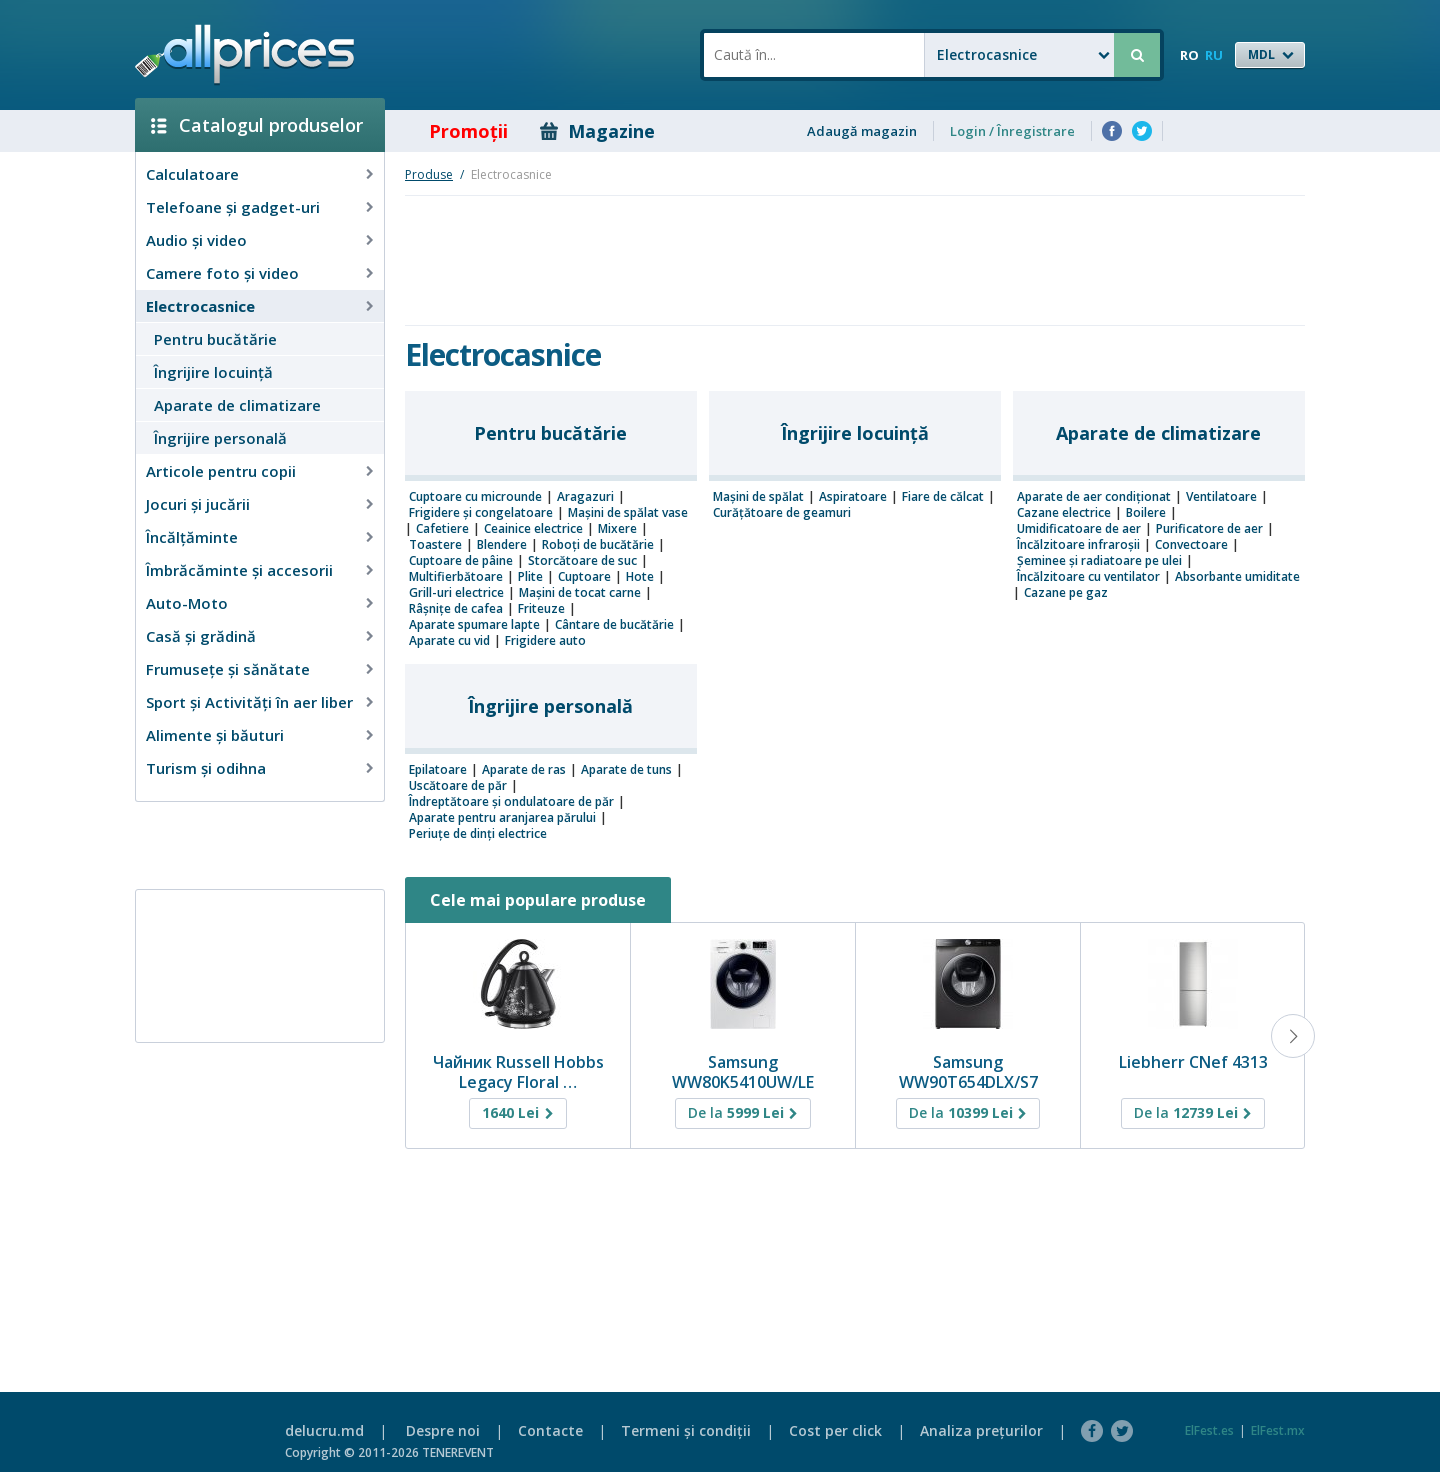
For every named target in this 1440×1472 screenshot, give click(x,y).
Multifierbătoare (456, 577)
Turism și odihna (206, 768)
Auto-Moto (187, 603)
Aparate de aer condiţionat (1094, 497)
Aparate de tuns (626, 770)
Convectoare (1191, 545)
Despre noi (443, 1430)
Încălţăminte (192, 537)
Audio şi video (196, 240)
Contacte (550, 1430)
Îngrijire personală (220, 438)
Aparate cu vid (449, 641)
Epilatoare (438, 770)
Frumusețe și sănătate (228, 669)
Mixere (617, 529)
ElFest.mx (1278, 1430)
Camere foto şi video (222, 273)
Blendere (502, 545)
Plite (530, 577)
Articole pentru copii (221, 471)
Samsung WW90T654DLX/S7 (968, 1072)
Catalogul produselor (257, 125)
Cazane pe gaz (1066, 593)
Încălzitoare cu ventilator (1088, 577)
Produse (429, 174)
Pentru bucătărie (215, 339)
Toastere (435, 545)
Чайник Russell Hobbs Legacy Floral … (518, 1072)
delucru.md (324, 1430)
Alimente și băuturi (215, 735)
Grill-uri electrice (456, 593)
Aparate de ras (524, 770)
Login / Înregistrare (1012, 131)
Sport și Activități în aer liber (249, 702)
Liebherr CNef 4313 (1193, 1062)
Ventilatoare (1221, 497)
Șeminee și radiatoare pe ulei (1099, 561)
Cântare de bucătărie (614, 625)
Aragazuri (585, 497)
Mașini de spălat (758, 497)
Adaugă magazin (862, 131)
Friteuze (541, 609)
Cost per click (835, 1430)
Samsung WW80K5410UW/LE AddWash (743, 1082)
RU (1214, 55)
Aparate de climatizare (237, 405)
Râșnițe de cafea (456, 609)
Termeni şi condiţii (686, 1430)
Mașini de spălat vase (628, 513)
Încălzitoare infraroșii (1078, 545)
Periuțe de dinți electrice (478, 834)
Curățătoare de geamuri (782, 513)
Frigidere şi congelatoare (481, 513)
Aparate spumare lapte (474, 625)
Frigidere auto (545, 641)
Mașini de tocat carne (580, 593)
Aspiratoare (853, 497)
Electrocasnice (200, 306)
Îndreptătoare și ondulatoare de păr (511, 802)
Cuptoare (584, 577)
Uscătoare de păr (458, 786)
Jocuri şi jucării (198, 504)
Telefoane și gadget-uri (233, 207)
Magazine (597, 131)
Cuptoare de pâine (461, 561)
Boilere (1146, 513)
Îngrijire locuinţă (213, 372)
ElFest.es (1209, 1430)
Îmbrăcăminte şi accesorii (239, 570)
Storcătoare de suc (582, 561)
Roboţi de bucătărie (598, 545)
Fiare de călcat (943, 497)
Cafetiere (442, 529)
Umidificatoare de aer (1079, 529)
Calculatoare (192, 174)
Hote (640, 577)
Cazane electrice (1064, 513)
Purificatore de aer (1209, 529)
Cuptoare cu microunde (475, 497)
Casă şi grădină (201, 636)
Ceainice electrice (533, 529)
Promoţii (454, 131)
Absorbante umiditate (1237, 577)
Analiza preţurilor (981, 1430)
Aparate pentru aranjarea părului (502, 818)
